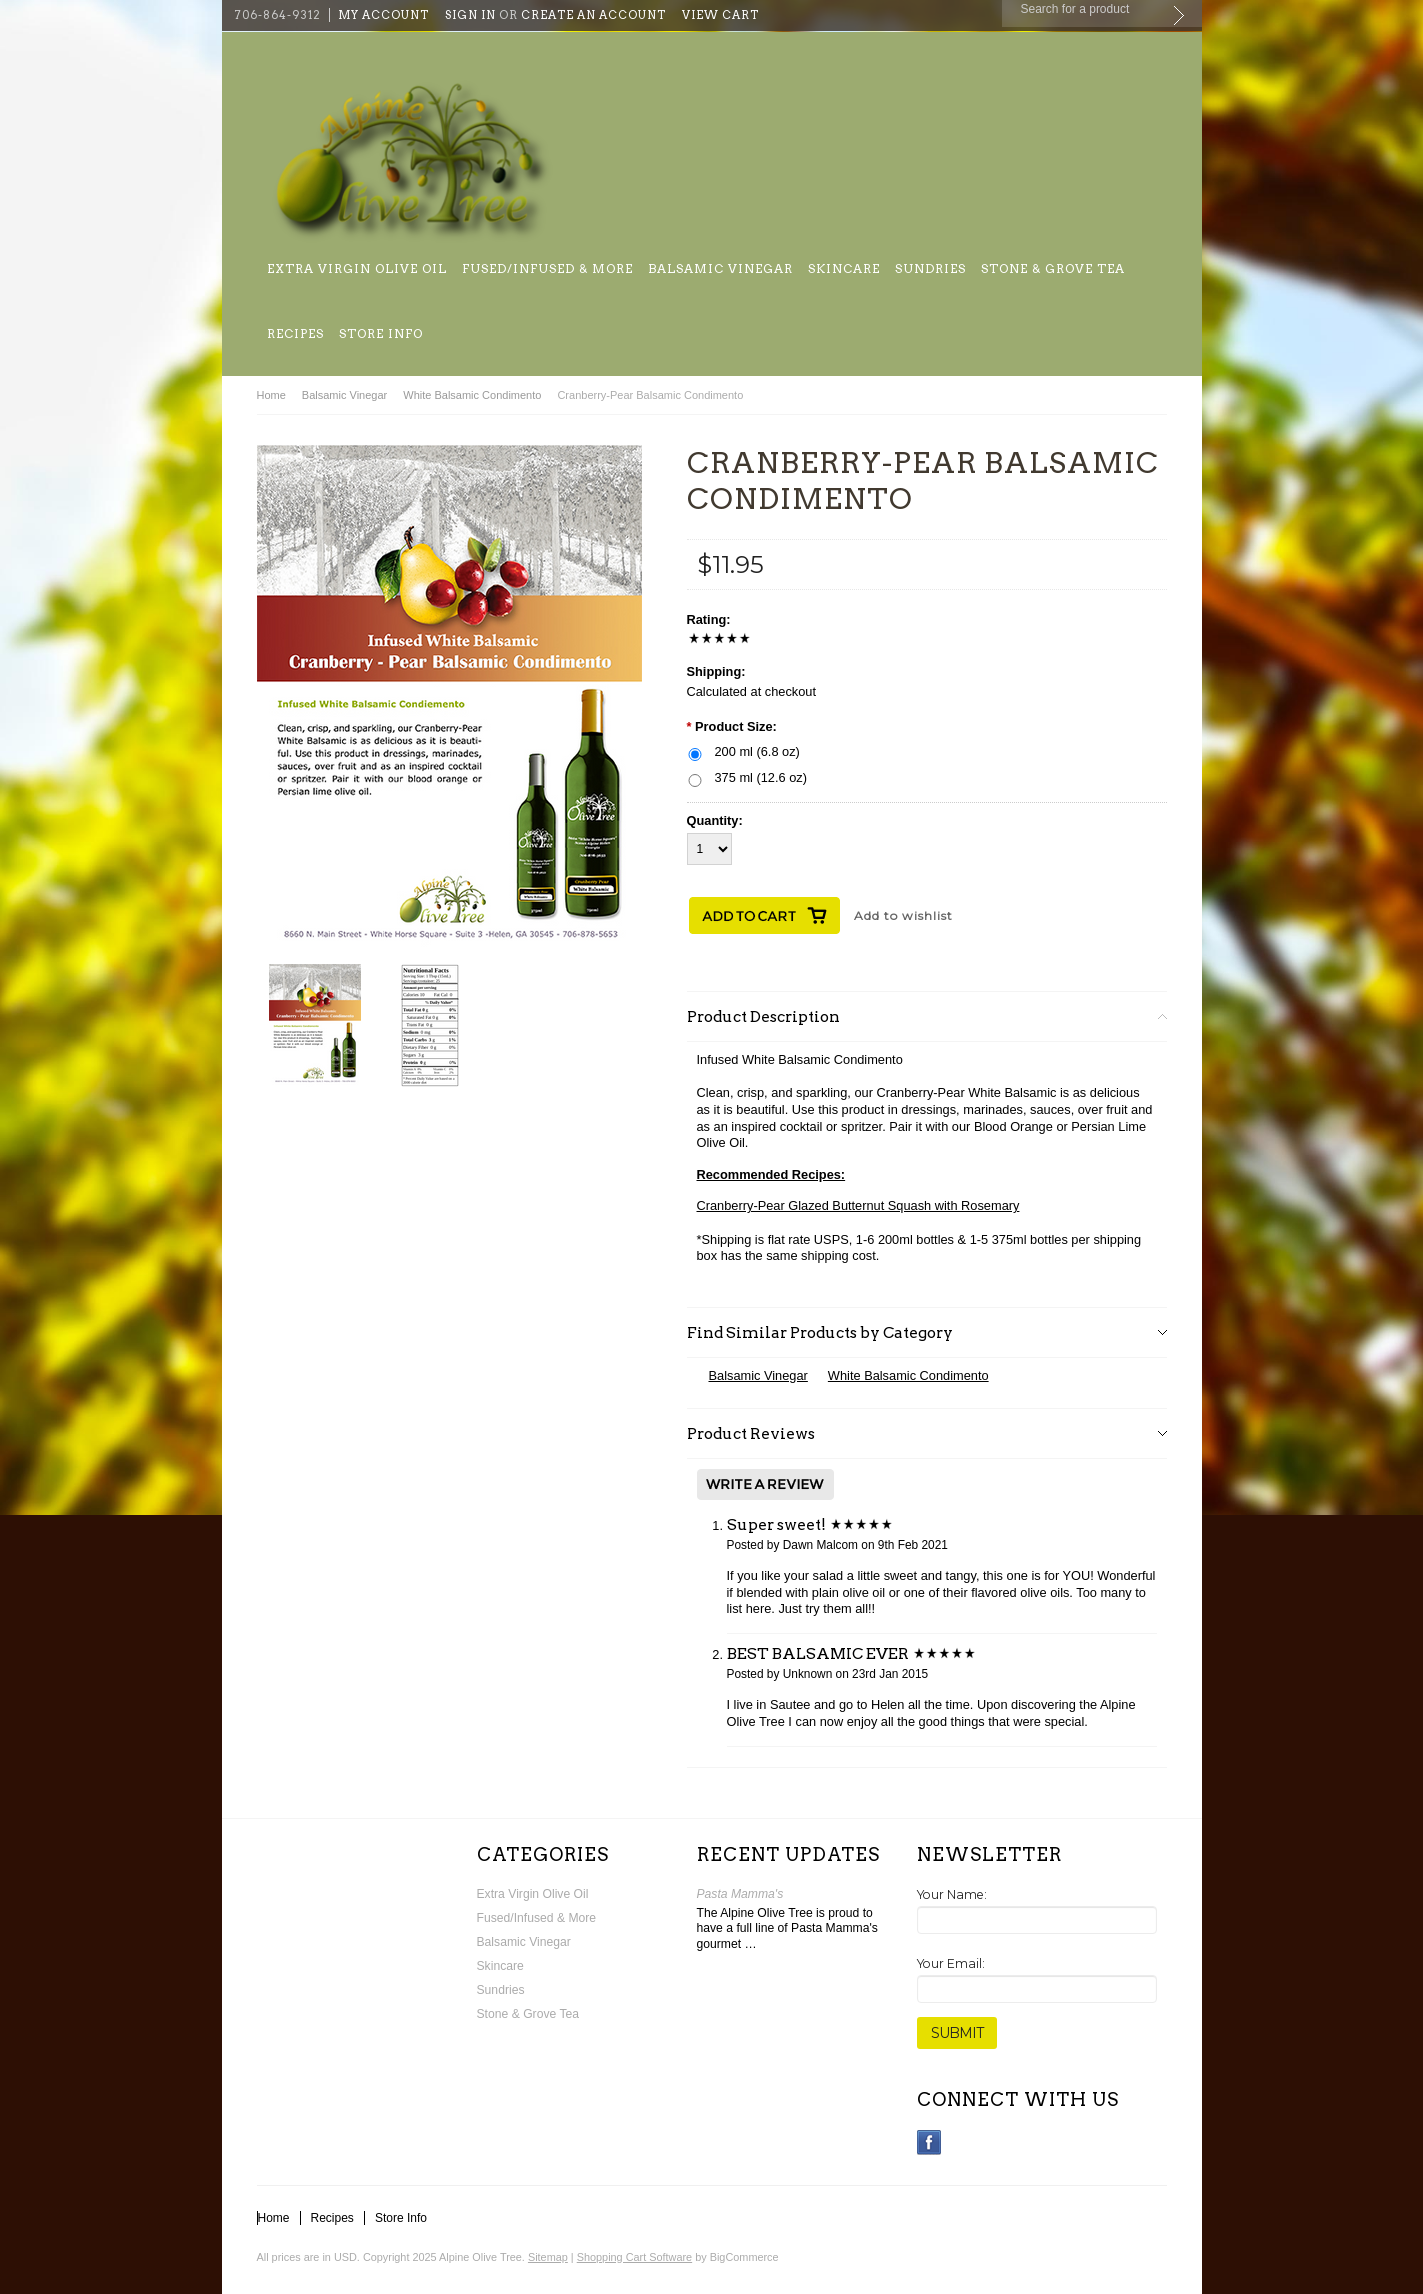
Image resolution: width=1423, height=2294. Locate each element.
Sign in (470, 15)
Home (271, 395)
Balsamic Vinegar (720, 268)
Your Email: (951, 1963)
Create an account (593, 15)
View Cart (720, 15)
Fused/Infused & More (547, 268)
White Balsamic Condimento (472, 395)
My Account (383, 15)
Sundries (930, 268)
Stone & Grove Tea (1053, 268)
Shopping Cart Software (634, 2257)
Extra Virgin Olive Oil (357, 268)
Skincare (844, 268)
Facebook (929, 2142)
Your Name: (952, 1894)
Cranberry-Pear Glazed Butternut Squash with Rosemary (858, 1205)
